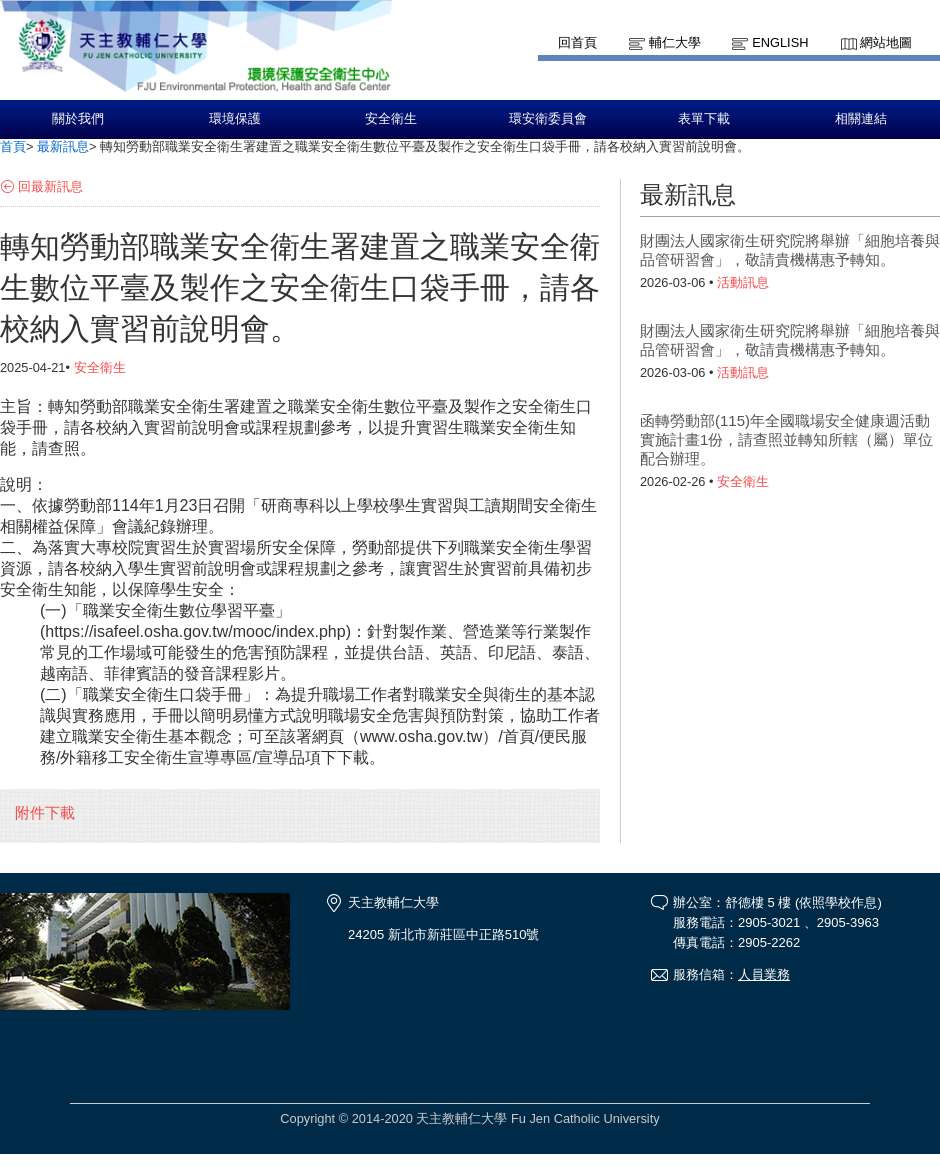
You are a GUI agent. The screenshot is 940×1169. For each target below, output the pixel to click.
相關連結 (861, 119)
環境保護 (235, 119)
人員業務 (764, 974)
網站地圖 (886, 42)
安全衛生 (391, 119)
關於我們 (78, 119)
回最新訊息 (50, 186)
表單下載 (704, 119)
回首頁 (577, 42)
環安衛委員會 (548, 119)
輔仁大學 (675, 42)
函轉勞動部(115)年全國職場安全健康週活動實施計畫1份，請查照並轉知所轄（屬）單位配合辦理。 (786, 439)
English (780, 42)
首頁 (13, 146)
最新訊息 (63, 146)
